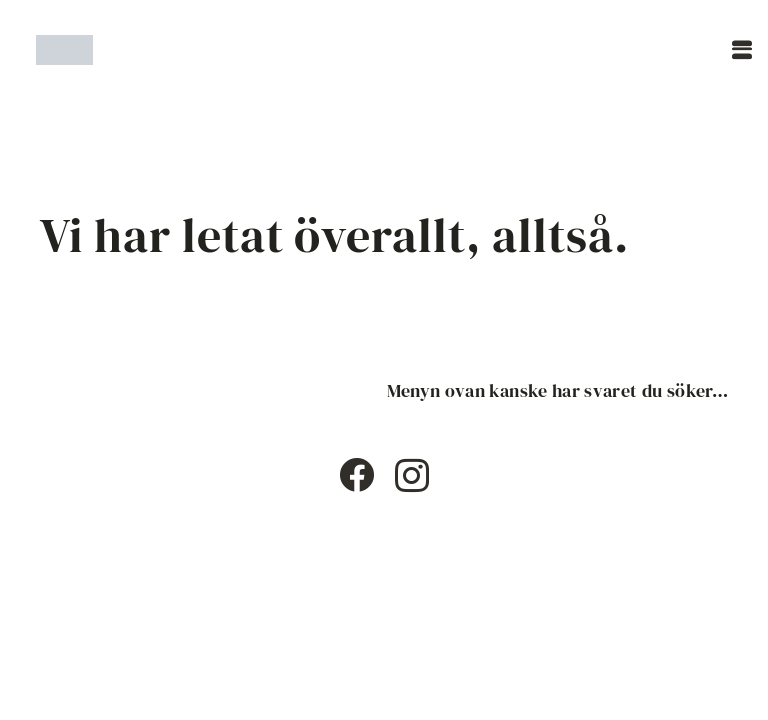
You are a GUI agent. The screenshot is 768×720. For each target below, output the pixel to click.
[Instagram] (412, 476)
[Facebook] (356, 474)
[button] (742, 50)
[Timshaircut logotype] (64, 50)
